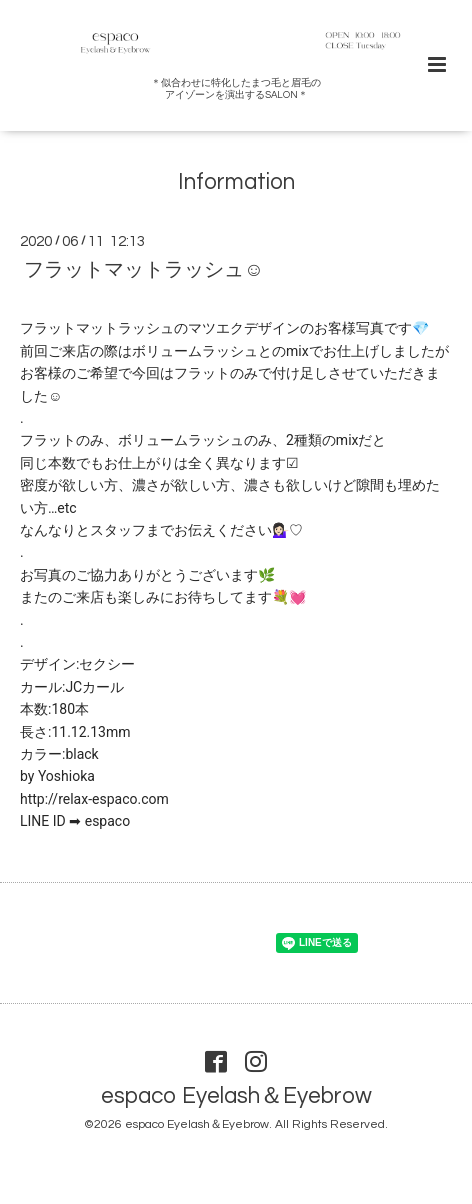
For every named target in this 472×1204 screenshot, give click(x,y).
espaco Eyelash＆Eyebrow (236, 1096)
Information (236, 181)
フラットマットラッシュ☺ (144, 270)
